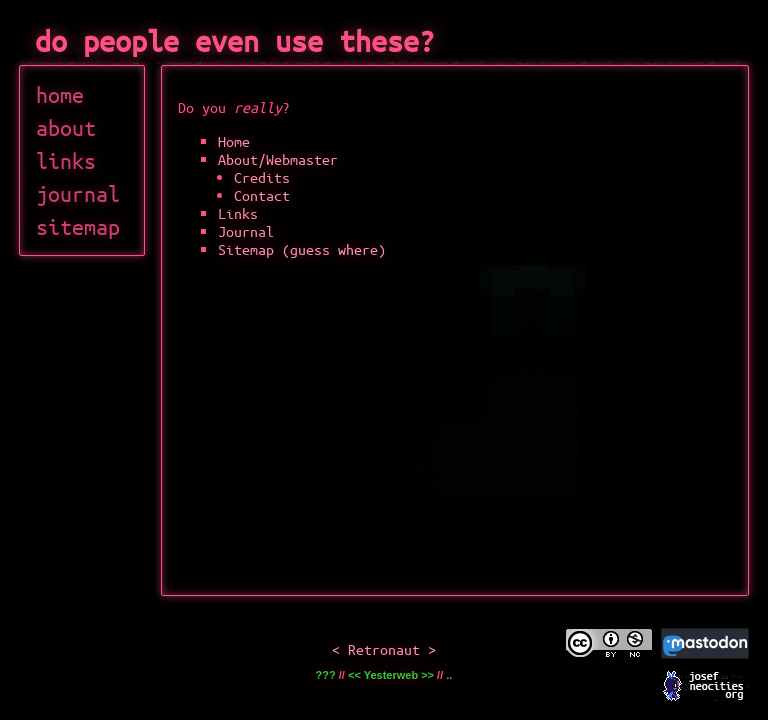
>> (427, 675)
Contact (262, 195)
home (60, 94)
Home (234, 141)
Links (238, 213)
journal (78, 193)
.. (449, 675)
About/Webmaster (278, 159)
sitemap (78, 226)
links (66, 160)
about (66, 127)
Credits (262, 177)
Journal (246, 231)
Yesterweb (391, 675)
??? (326, 675)
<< (354, 675)
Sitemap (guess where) (302, 249)
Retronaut (384, 649)
